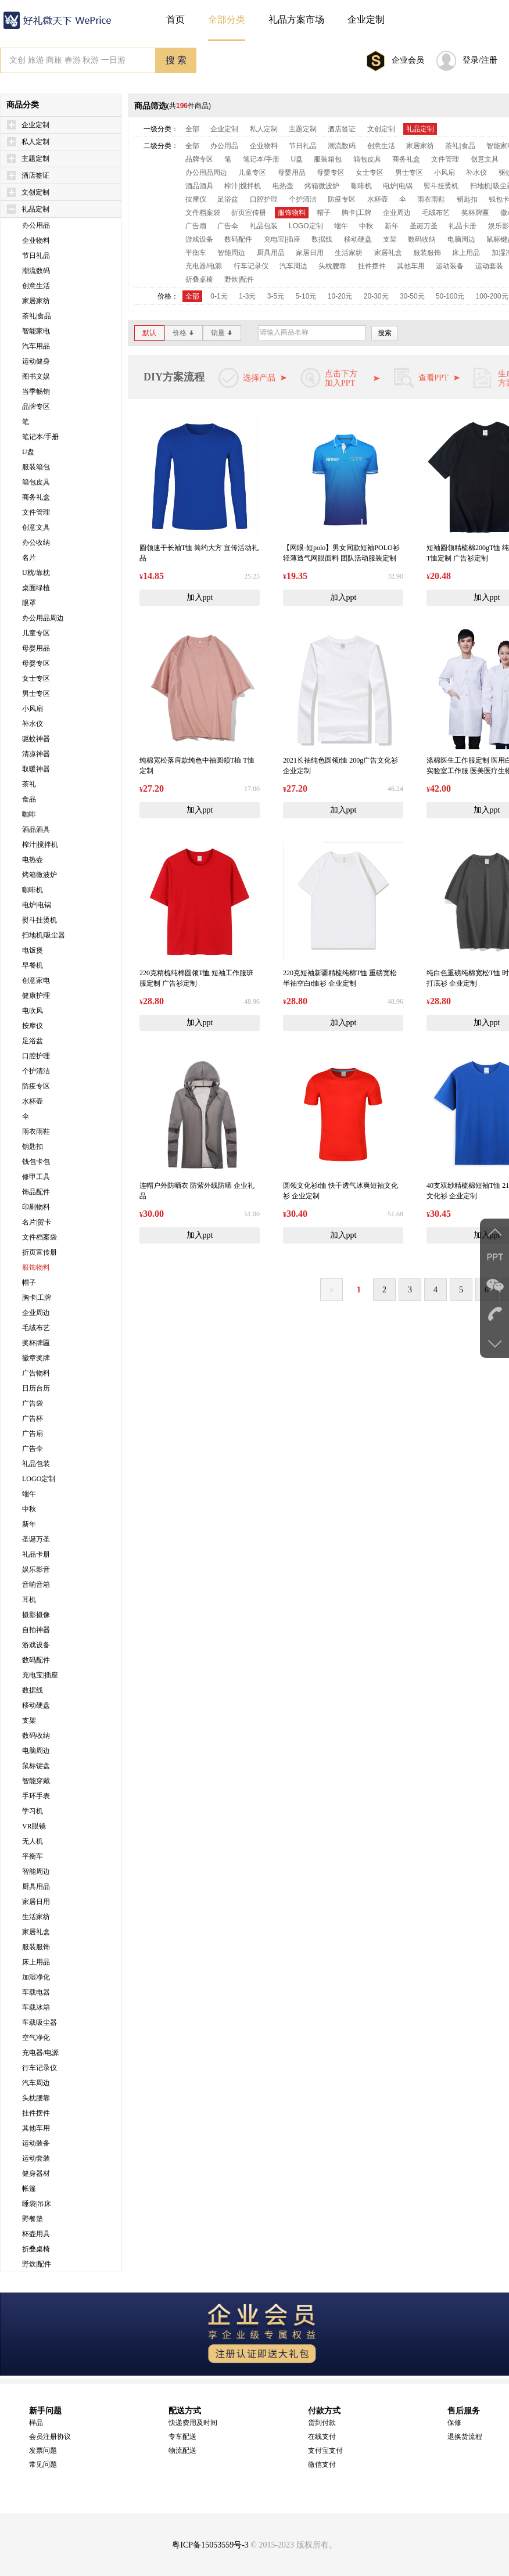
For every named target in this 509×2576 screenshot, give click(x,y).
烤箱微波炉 (39, 875)
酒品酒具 (36, 829)
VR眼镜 (34, 1826)
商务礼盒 (36, 497)
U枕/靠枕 (36, 573)
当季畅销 (36, 391)
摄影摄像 (36, 1615)
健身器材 (36, 2173)
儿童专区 (36, 633)
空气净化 (36, 2038)
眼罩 (29, 603)
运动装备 (36, 2143)
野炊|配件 (36, 2264)
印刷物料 (36, 1207)
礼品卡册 (36, 1554)
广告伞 (32, 1449)
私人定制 (35, 142)
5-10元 (305, 296)
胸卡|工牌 (36, 1298)
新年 (29, 1524)
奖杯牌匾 (36, 1343)
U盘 (28, 452)
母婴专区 (36, 663)
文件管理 (36, 512)
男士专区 (36, 693)
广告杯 (32, 1418)
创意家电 (36, 980)
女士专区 (36, 678)
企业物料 (36, 240)
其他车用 (36, 2128)
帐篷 (29, 2189)
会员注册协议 (50, 2437)
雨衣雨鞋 (36, 1131)
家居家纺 (36, 301)
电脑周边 (36, 1751)
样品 (36, 2423)
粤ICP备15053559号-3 (210, 2545)
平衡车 (32, 1856)
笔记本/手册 (40, 437)
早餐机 (32, 965)
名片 (29, 558)
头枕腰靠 (36, 2098)
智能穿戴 (36, 1781)
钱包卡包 (36, 1162)
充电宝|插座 (40, 1675)
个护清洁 (36, 1071)
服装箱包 (36, 467)
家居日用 (36, 1902)
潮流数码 (36, 271)
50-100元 (450, 296)
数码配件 (36, 1660)
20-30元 (376, 296)
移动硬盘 (36, 1705)
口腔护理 (36, 1056)
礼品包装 (36, 1464)
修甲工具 (36, 1177)
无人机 (32, 1841)
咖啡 (29, 814)
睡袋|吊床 (36, 2204)
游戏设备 (36, 1645)
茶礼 (29, 784)
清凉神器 (36, 754)
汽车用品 (36, 346)
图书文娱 (36, 376)
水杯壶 (32, 1101)
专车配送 (182, 2437)
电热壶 (32, 860)
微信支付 (322, 2464)
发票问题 (43, 2450)
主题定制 (35, 159)
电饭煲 (32, 950)
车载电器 (36, 1992)
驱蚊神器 (36, 739)
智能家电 (36, 331)
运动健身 (36, 361)
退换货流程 (464, 2437)
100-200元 (492, 296)
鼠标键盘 (36, 1766)
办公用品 (36, 225)
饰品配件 (36, 1192)
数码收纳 (36, 1735)
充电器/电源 (40, 2053)
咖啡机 (32, 890)
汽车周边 (36, 2083)
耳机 (29, 1600)
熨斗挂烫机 (39, 920)
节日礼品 (36, 256)
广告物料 (36, 1373)
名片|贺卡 (36, 1222)
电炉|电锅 (36, 905)
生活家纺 (36, 1917)
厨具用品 (36, 1886)
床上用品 (36, 1962)
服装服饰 (36, 1947)
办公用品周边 (43, 618)
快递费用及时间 (193, 2423)
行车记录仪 (39, 2068)
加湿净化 (36, 1977)
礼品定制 (35, 209)
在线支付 (322, 2437)
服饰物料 (36, 1267)
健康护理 (36, 995)
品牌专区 (36, 407)
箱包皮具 (36, 482)
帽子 (29, 1282)
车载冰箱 (36, 2007)
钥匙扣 (32, 1147)
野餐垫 (32, 2219)
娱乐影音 (36, 1569)
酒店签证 (35, 175)
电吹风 (32, 1011)
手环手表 (36, 1796)
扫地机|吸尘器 (43, 935)
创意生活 (36, 286)
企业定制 (35, 125)
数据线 (32, 1690)
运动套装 (36, 2158)
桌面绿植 (36, 588)
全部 (192, 129)
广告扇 (32, 1433)
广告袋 (32, 1403)
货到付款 (322, 2423)
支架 (29, 1720)
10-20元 (340, 296)
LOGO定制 (38, 1479)
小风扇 (32, 709)
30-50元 (412, 296)
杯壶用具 (36, 2234)
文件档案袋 (39, 1237)
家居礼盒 (36, 1932)
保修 (454, 2423)
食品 (29, 799)
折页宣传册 (39, 1252)
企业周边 (36, 1313)
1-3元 (247, 296)
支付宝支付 (325, 2450)
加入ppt (200, 597)
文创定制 (35, 192)
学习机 (32, 1811)
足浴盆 (32, 1041)
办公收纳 (36, 542)
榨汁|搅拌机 (40, 844)
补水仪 (32, 724)
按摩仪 (32, 1026)
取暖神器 (36, 769)
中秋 (29, 1509)
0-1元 (218, 296)
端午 (29, 1494)
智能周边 (36, 1871)
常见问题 (43, 2464)
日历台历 (36, 1388)
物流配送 (182, 2450)
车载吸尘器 (39, 2022)
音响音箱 (36, 1584)
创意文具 (36, 527)
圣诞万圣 (36, 1539)
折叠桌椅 (36, 2249)
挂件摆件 (36, 2113)
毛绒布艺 (36, 1328)
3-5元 (275, 296)
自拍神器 (36, 1630)
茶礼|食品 (36, 316)
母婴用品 (36, 648)
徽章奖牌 (36, 1358)
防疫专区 (36, 1086)
